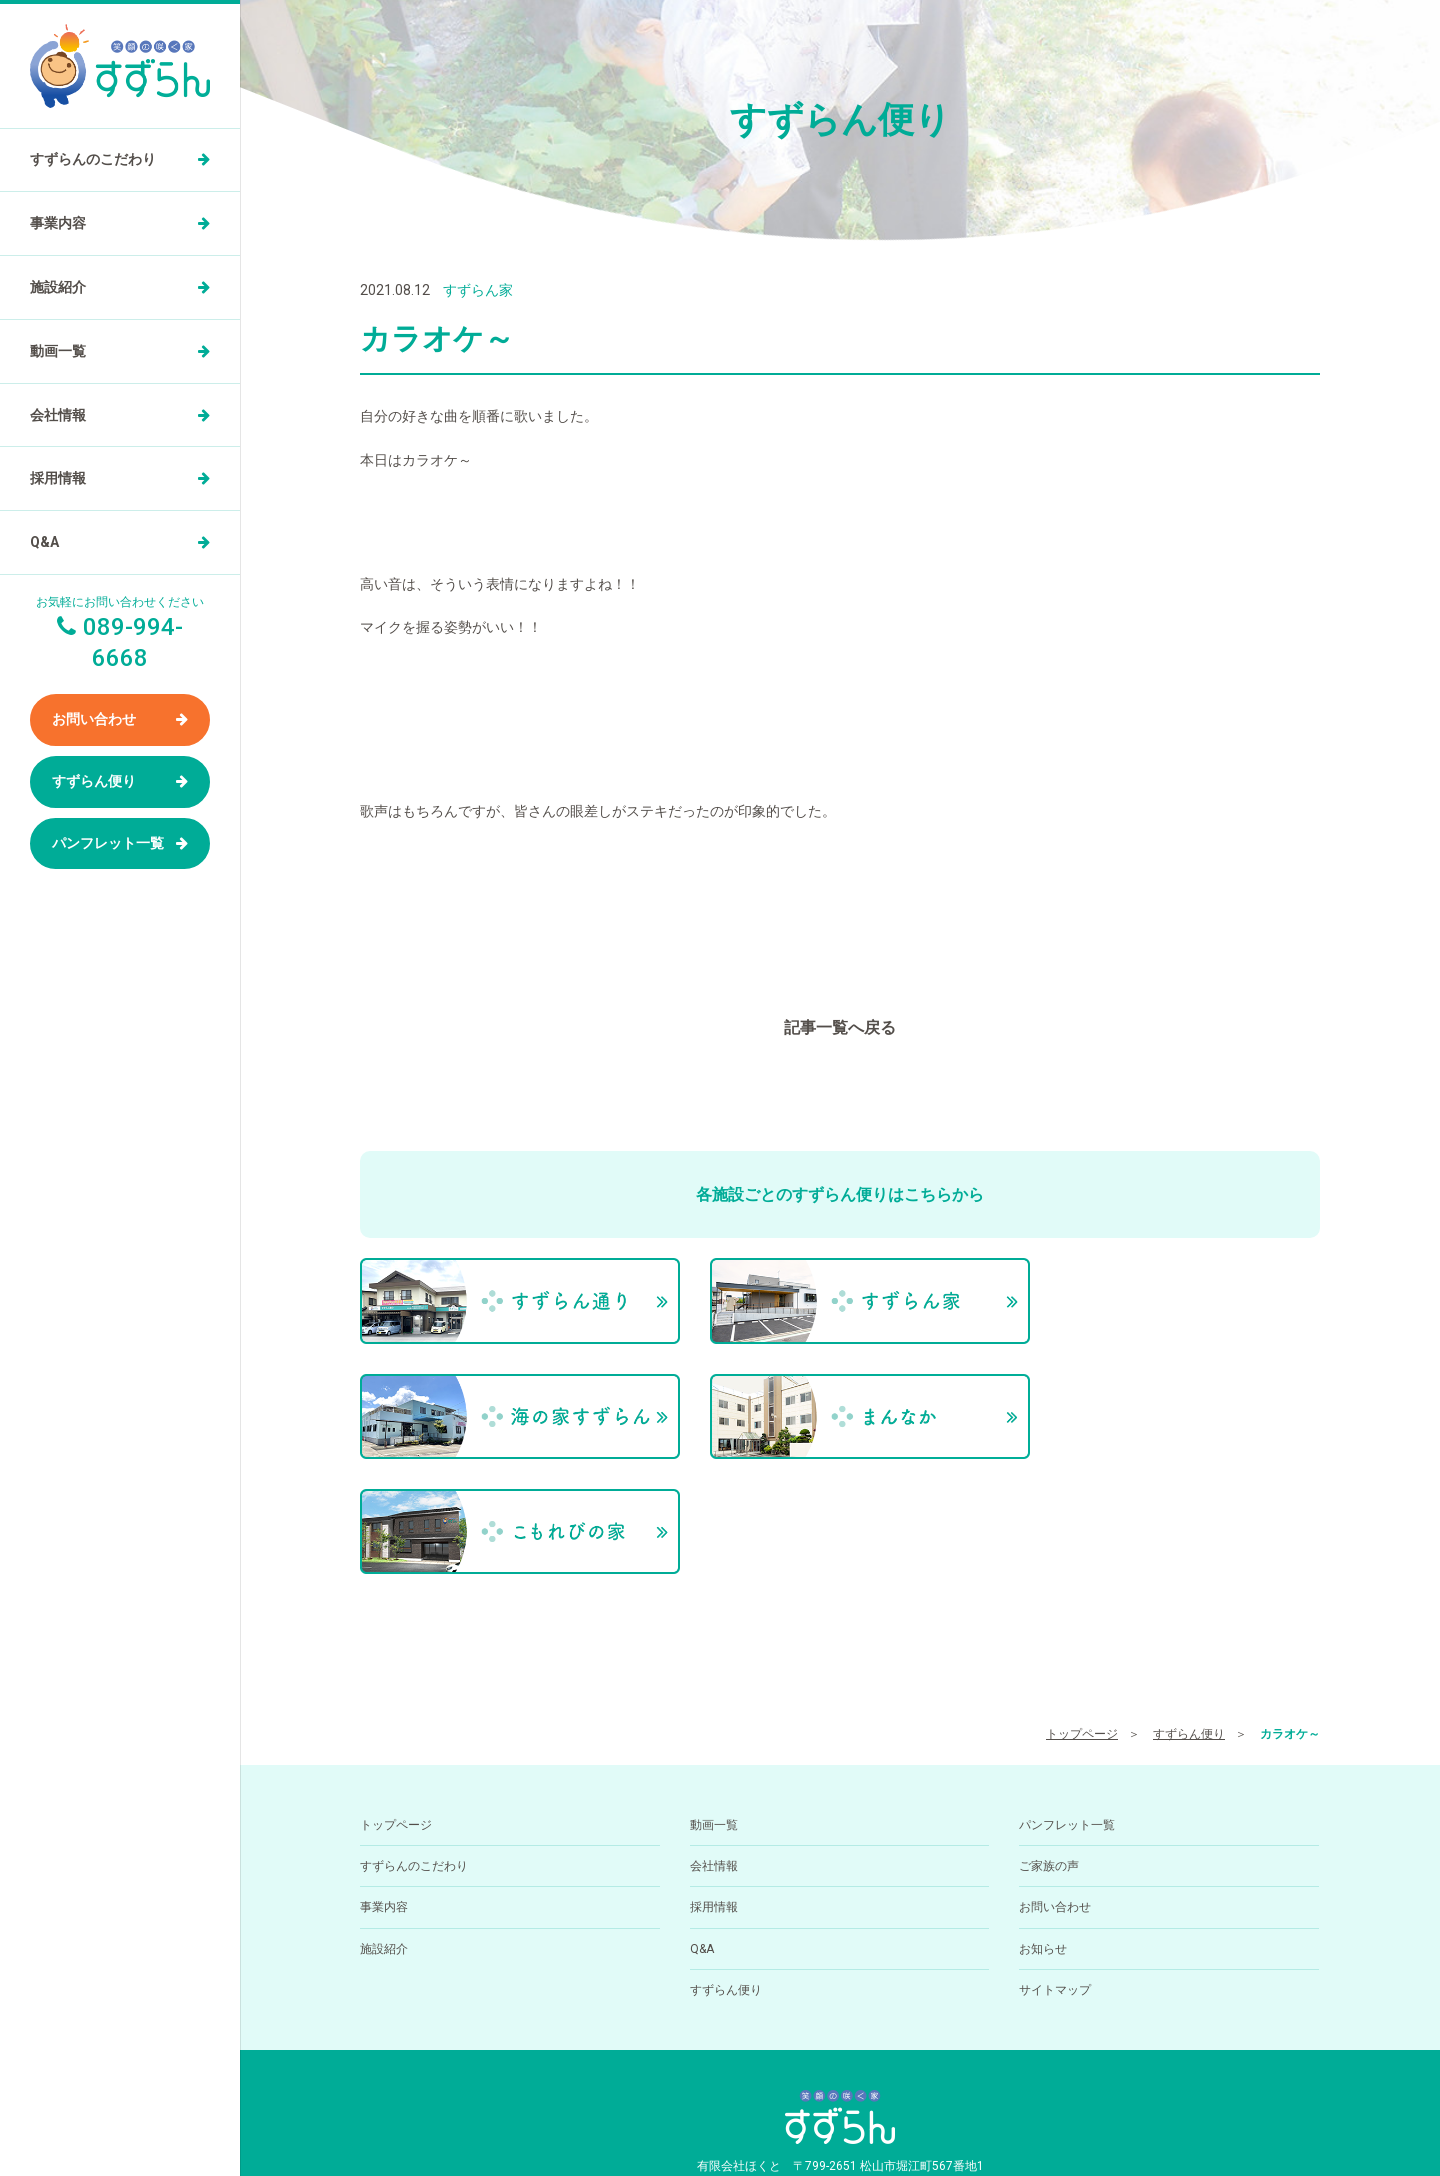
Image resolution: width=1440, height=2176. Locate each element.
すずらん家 (478, 290)
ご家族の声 (1049, 1740)
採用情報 (58, 478)
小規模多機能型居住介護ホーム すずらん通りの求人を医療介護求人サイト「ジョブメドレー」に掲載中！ (840, 2126)
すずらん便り (94, 781)
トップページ (1082, 1608)
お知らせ (1043, 1823)
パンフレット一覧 (108, 843)
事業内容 (58, 223)
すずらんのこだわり (93, 159)
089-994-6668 (796, 2061)
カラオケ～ (1290, 1608)
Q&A (44, 542)
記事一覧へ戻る (840, 1027)
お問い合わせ (94, 719)
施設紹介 (58, 287)
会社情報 (58, 415)
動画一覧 (58, 351)
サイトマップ (1055, 1864)
